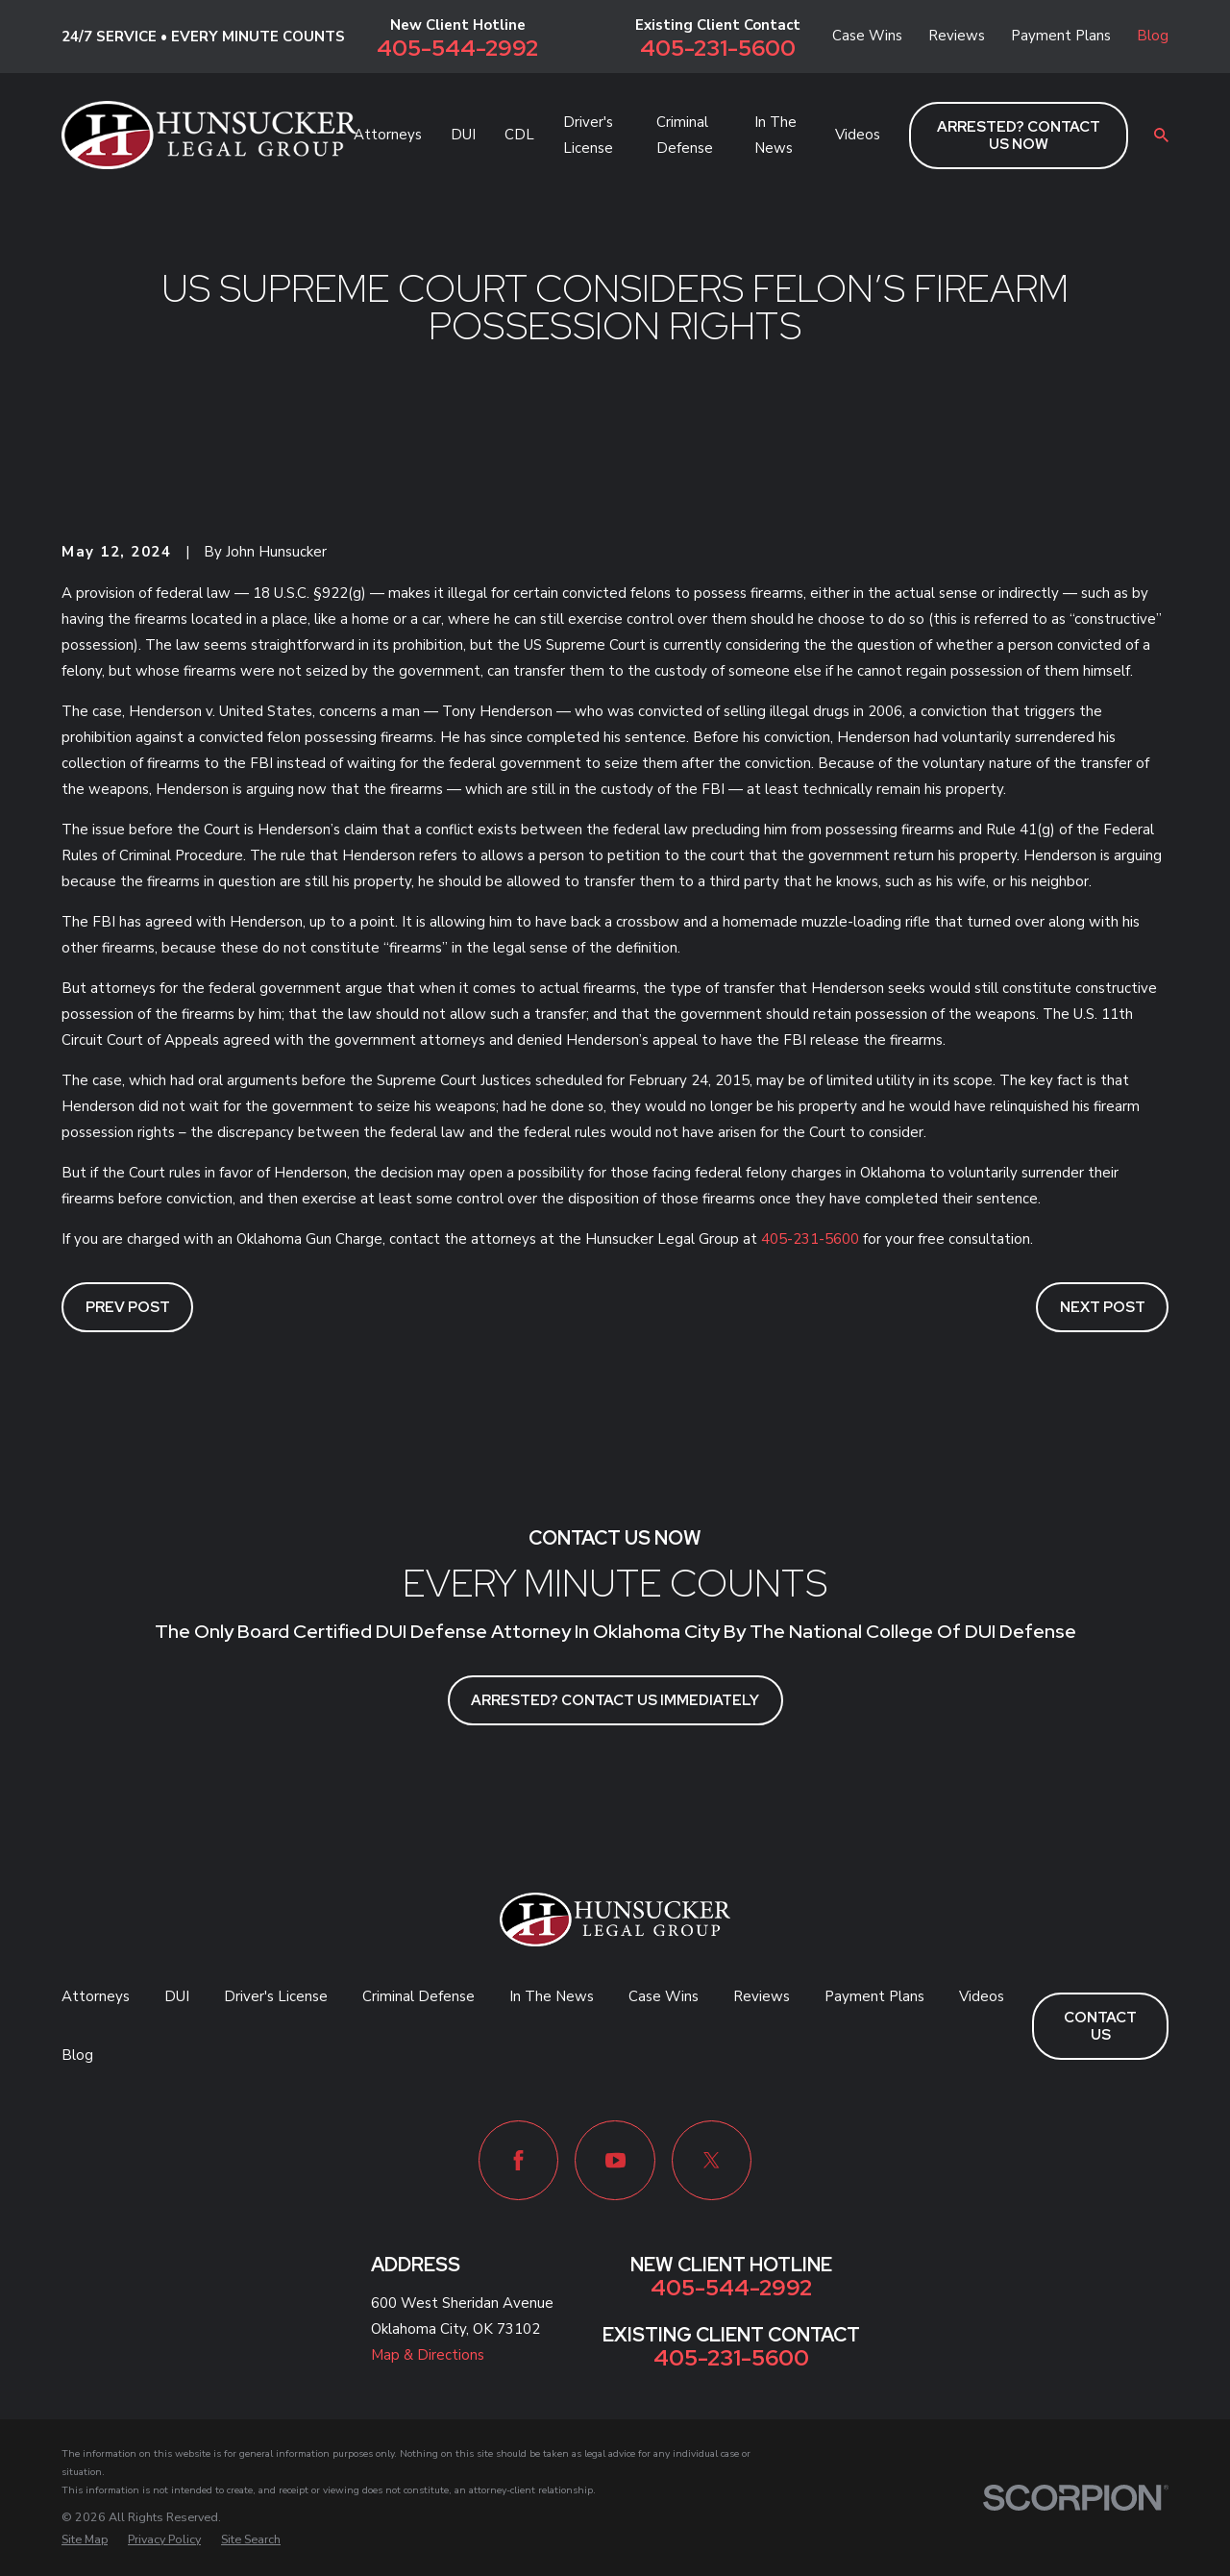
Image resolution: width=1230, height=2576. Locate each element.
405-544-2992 (457, 48)
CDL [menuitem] (519, 134)
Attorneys (96, 1996)
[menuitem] (85, 2540)
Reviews (956, 35)
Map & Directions (427, 2355)
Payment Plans (1061, 35)
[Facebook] (518, 2160)
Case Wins (867, 35)
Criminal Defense (418, 1996)
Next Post (1102, 1307)
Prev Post (128, 1307)
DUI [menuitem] (463, 134)
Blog (1152, 35)
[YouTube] (614, 2160)
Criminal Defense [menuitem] (684, 135)
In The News (551, 1996)
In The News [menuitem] (775, 135)
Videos (981, 1996)
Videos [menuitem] (857, 134)
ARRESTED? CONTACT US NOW (1018, 135)
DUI (176, 1996)
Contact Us (1100, 2026)
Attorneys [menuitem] (388, 134)
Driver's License (276, 1996)
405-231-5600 (718, 48)
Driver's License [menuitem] (588, 135)
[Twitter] (711, 2160)
